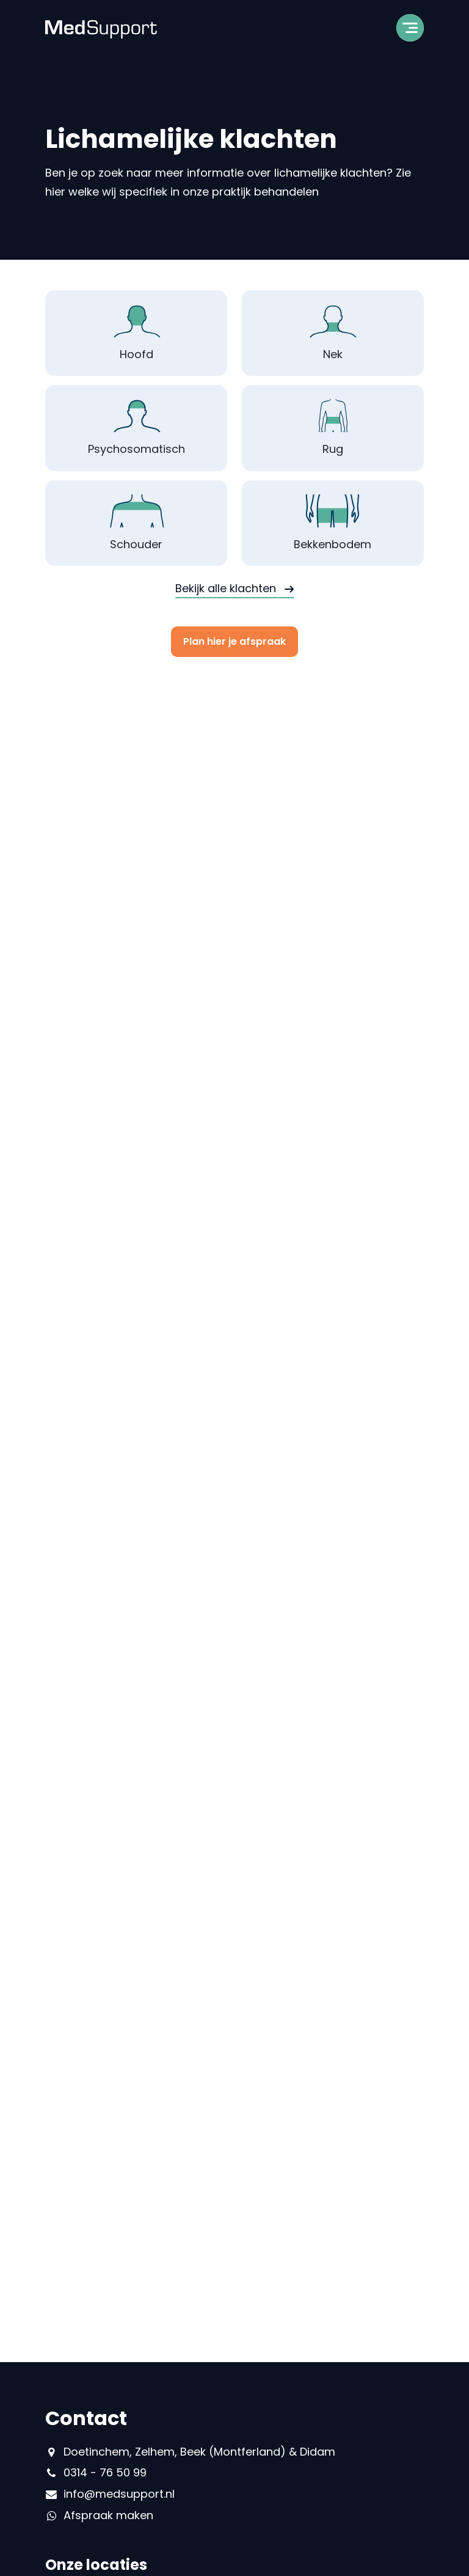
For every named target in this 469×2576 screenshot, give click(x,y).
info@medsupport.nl (119, 2493)
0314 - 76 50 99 (105, 2472)
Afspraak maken (108, 2515)
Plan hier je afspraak (234, 641)
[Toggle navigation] (410, 32)
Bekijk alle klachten (225, 588)
